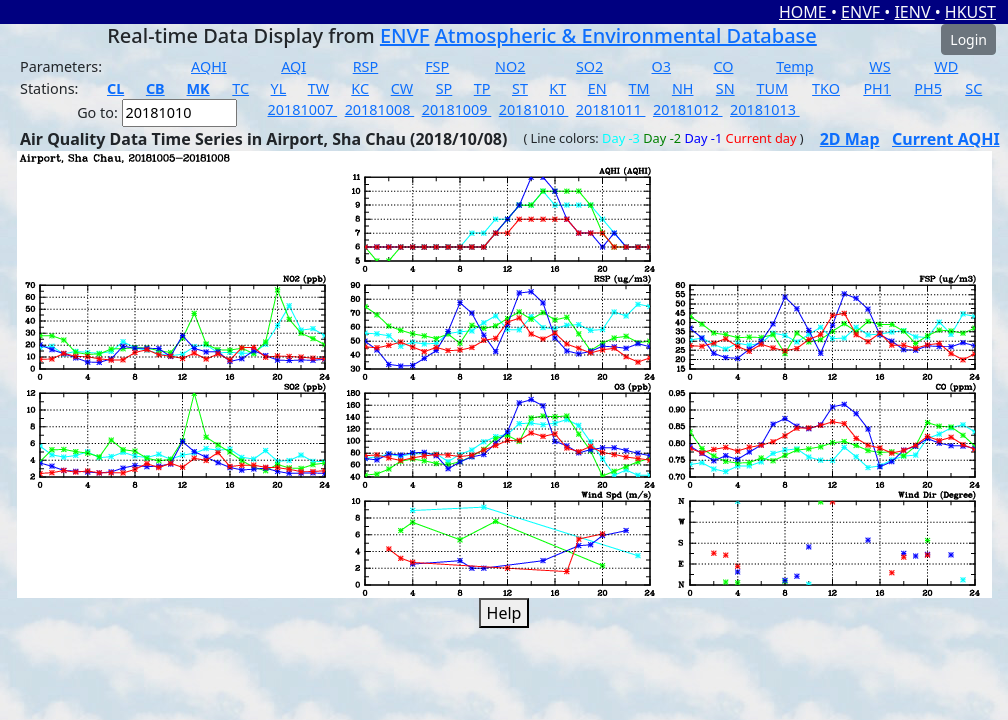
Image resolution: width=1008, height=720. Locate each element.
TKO (826, 88)
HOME (805, 12)
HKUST (970, 12)
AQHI (209, 66)
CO (723, 66)
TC (240, 88)
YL (279, 88)
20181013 (765, 109)
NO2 (510, 66)
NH (683, 88)
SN (725, 88)
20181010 (534, 109)
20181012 (688, 109)
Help (504, 613)
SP (444, 88)
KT (557, 88)
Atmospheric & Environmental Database (626, 35)
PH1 (877, 88)
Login (968, 39)
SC (973, 88)
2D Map (850, 139)
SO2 (589, 66)
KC (360, 88)
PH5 (928, 88)
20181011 (611, 109)
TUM (773, 88)
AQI (293, 66)
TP (482, 88)
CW (402, 88)
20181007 (303, 109)
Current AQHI (946, 139)
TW (318, 88)
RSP (366, 66)
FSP (437, 66)
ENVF (862, 12)
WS (879, 66)
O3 (661, 66)
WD (946, 66)
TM (639, 88)
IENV (914, 12)
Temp (794, 66)
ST (520, 88)
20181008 (380, 109)
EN (597, 88)
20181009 (457, 109)
